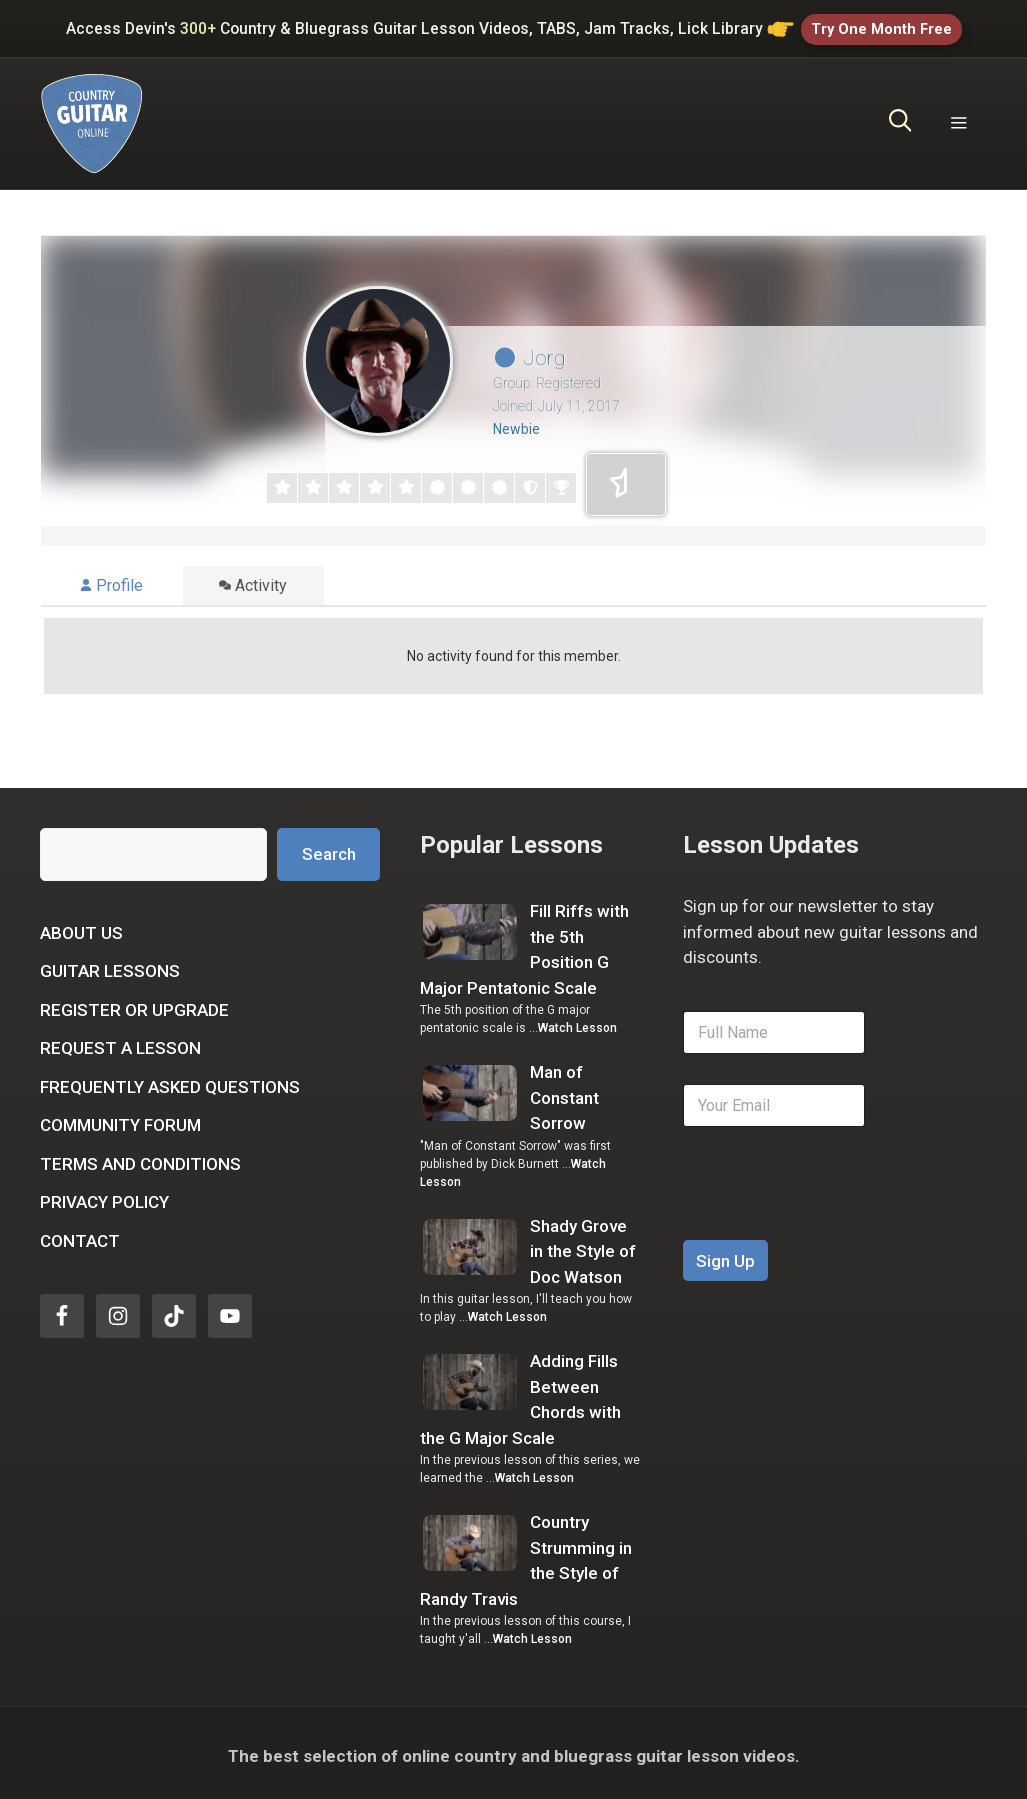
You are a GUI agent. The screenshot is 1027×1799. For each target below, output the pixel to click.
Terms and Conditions (140, 1158)
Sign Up (725, 1255)
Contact (80, 1235)
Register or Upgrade (134, 1004)
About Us (81, 927)
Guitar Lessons (110, 965)
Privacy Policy (104, 1196)
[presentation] (835, 1221)
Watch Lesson (577, 1022)
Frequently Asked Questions (170, 1081)
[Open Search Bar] (900, 118)
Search (329, 848)
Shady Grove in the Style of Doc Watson (583, 1245)
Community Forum (120, 1119)
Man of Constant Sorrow (564, 1091)
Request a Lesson (120, 1042)
